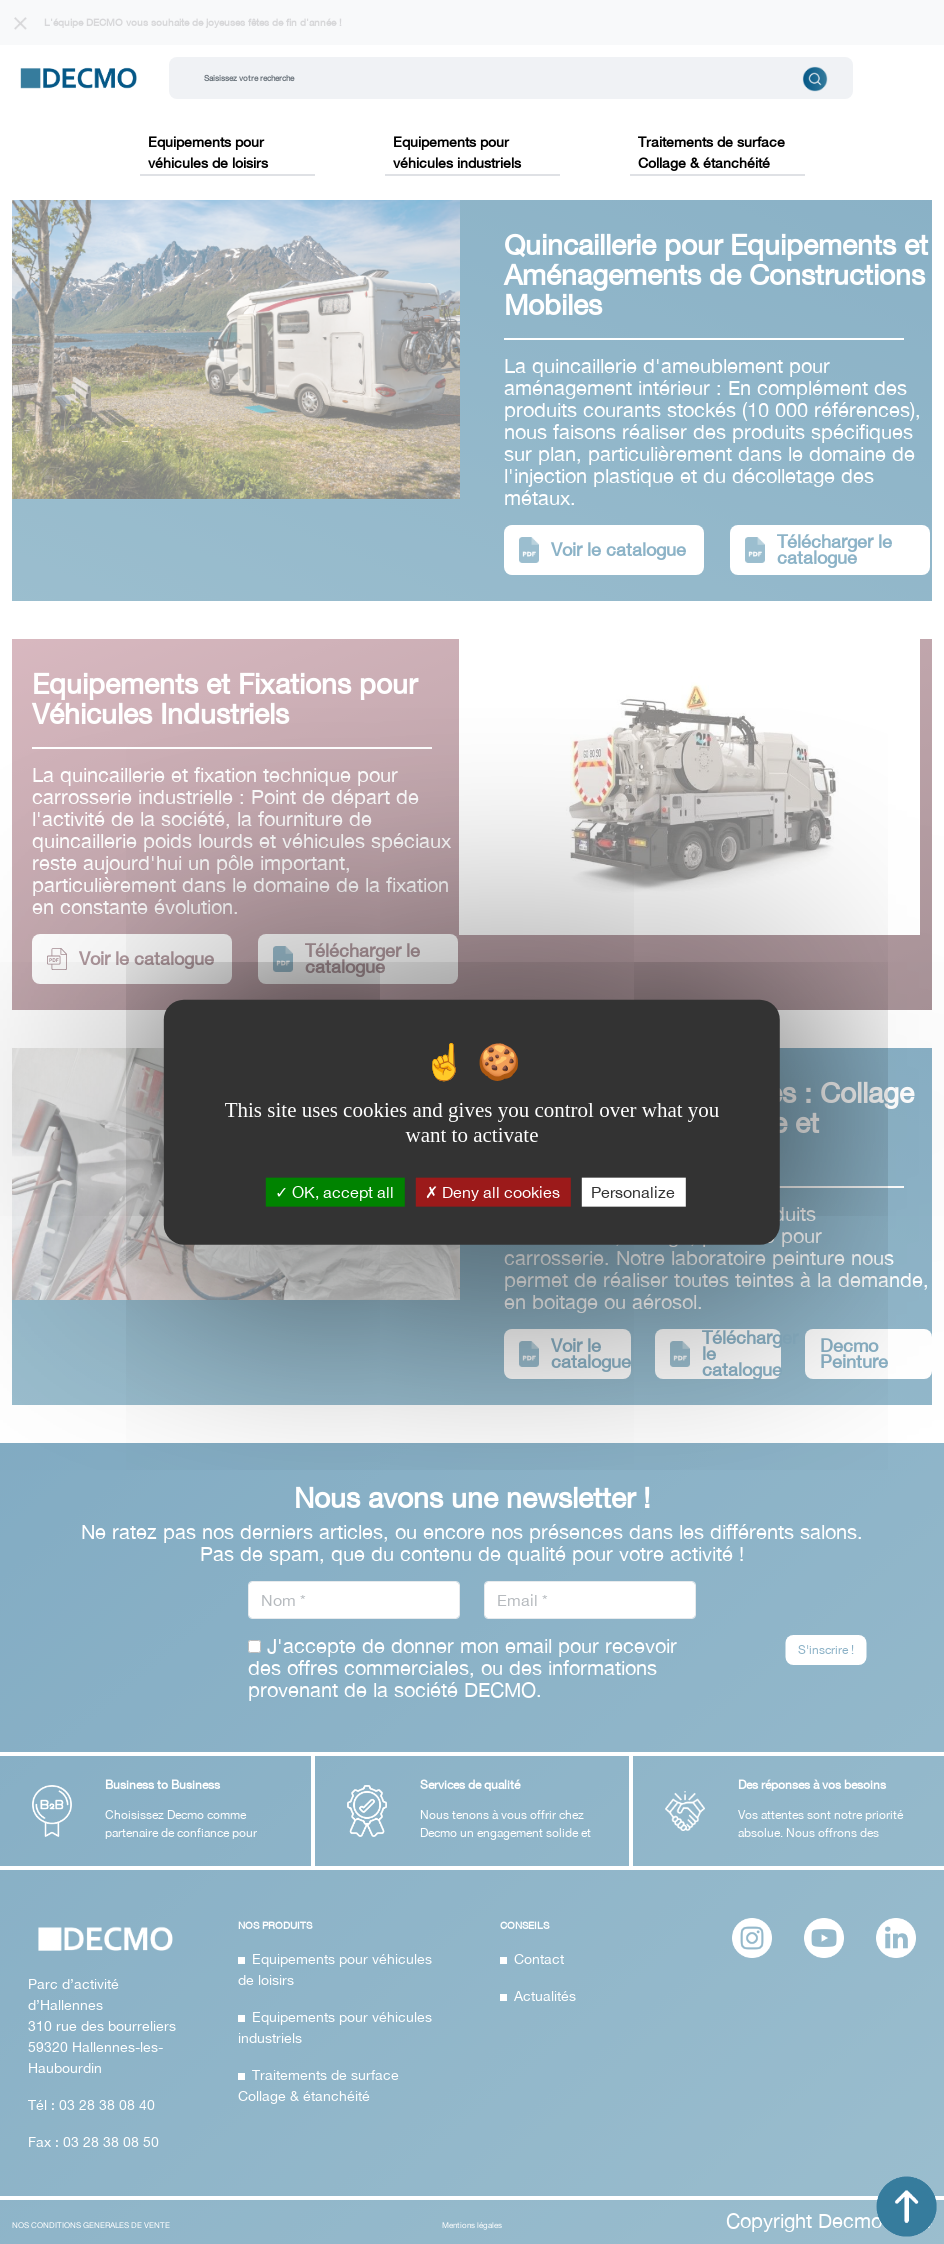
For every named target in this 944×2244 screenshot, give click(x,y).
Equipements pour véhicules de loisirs (208, 152)
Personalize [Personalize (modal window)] (633, 1191)
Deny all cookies (492, 1191)
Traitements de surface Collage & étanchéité (711, 152)
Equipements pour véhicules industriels (457, 152)
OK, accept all (334, 1191)
